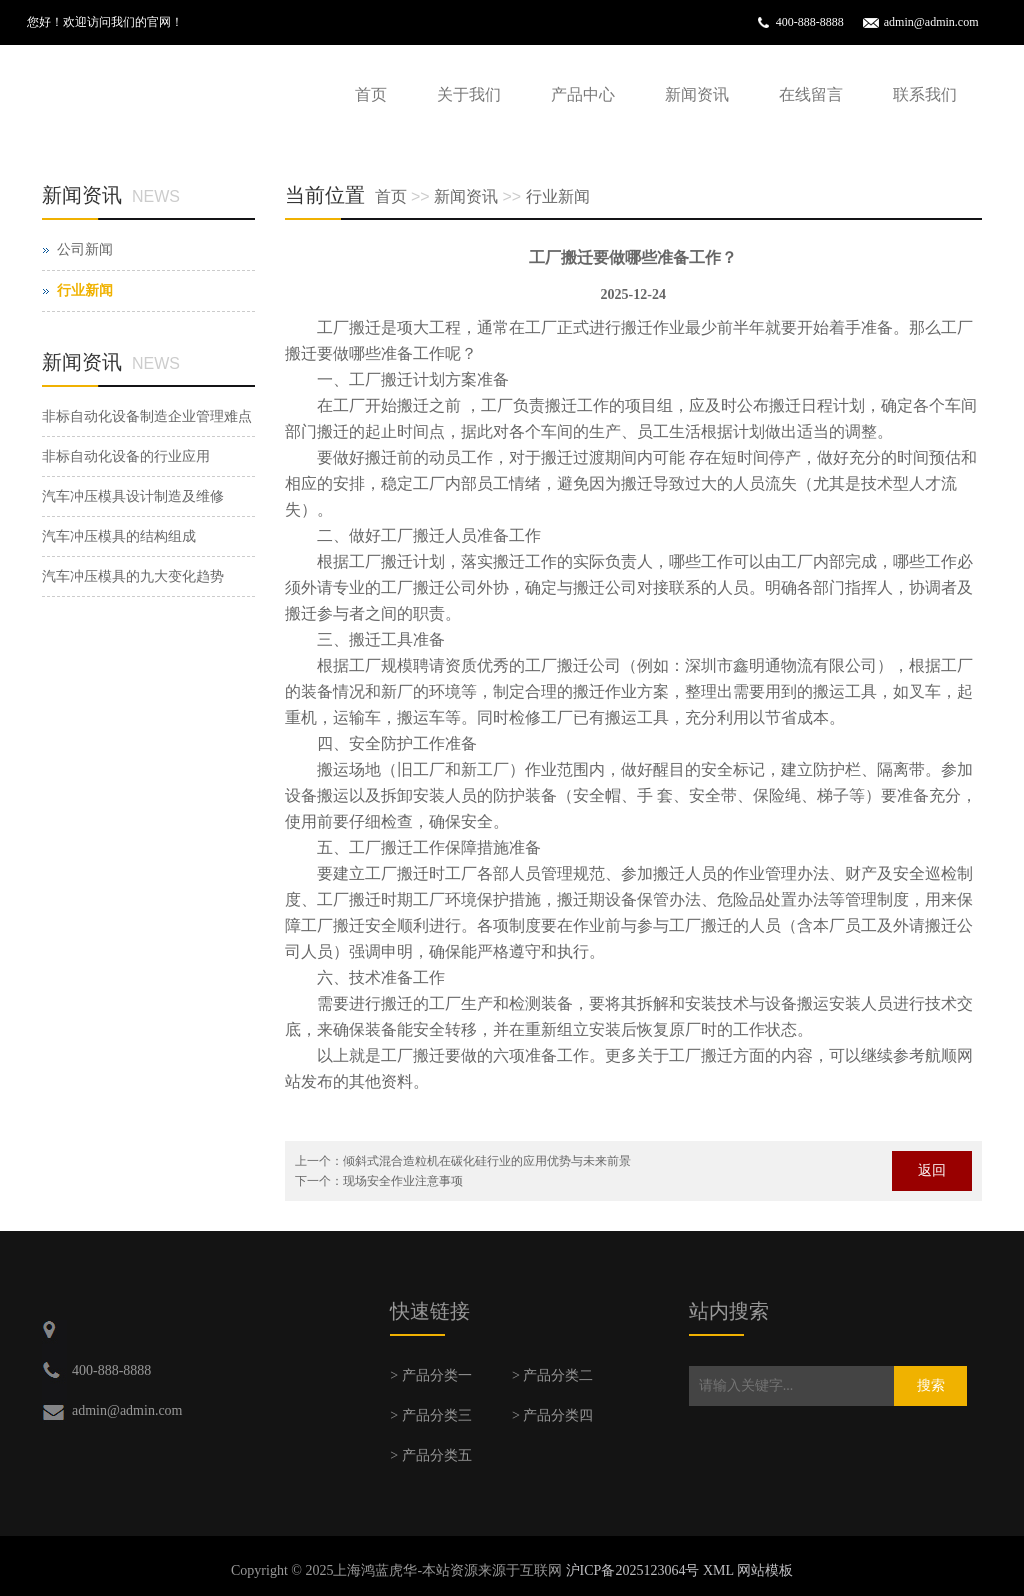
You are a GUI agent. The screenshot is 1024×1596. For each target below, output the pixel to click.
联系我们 (925, 94)
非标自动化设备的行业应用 (126, 456)
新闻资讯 (697, 94)
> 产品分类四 (552, 1415)
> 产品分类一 (430, 1375)
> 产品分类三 (430, 1415)
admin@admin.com (931, 22)
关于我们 (469, 94)
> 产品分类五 (430, 1455)
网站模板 (765, 1570)
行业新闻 (558, 196)
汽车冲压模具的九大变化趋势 (133, 576)
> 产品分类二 (552, 1375)
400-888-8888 (810, 22)
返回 (932, 1170)
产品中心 (583, 94)
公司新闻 (85, 249)
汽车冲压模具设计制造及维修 (133, 496)
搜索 (931, 1385)
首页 (371, 94)
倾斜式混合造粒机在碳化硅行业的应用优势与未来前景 (487, 1161)
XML (718, 1570)
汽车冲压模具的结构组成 (119, 536)
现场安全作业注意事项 (403, 1181)
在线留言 (811, 94)
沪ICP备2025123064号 (633, 1570)
